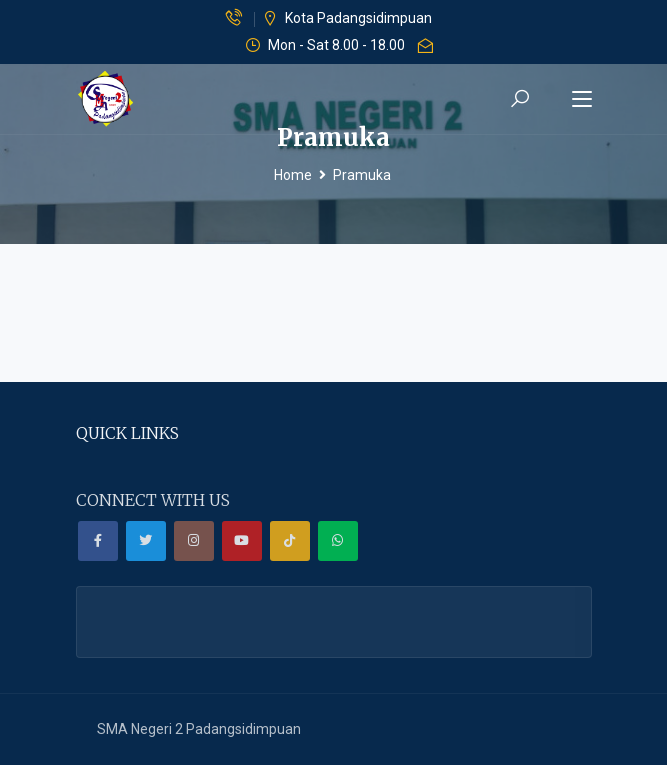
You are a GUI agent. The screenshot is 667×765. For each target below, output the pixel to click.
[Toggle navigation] (582, 100)
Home (293, 175)
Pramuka (362, 175)
